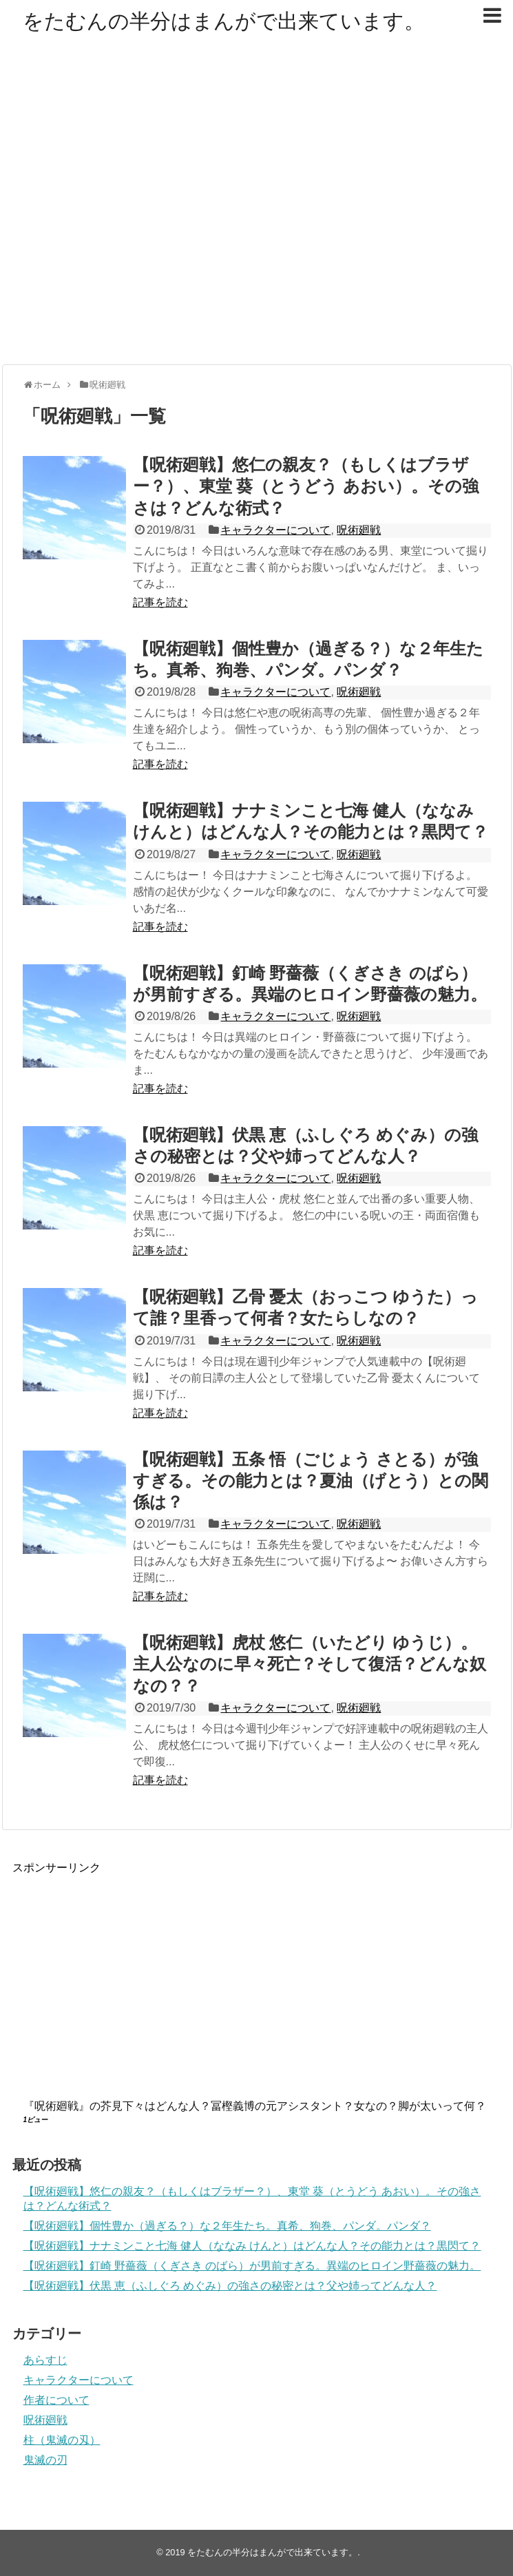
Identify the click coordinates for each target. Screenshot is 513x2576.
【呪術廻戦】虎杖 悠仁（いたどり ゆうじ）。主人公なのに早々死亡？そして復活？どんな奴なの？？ (309, 1663)
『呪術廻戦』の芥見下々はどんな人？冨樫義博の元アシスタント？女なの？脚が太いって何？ (254, 2106)
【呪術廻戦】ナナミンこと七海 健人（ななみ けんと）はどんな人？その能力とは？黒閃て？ (252, 2246)
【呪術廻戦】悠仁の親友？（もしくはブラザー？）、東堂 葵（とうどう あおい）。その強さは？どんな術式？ (306, 486)
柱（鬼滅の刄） (62, 2440)
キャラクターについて (275, 530)
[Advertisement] (139, 215)
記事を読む (160, 602)
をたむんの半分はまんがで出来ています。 (224, 21)
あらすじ (45, 2360)
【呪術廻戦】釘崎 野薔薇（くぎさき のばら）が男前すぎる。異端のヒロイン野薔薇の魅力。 (252, 2266)
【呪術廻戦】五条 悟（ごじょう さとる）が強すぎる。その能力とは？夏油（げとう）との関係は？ (310, 1480)
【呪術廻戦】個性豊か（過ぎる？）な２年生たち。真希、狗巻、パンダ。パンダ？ (227, 2226)
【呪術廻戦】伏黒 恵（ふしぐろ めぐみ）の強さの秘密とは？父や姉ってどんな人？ (230, 2286)
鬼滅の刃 (45, 2460)
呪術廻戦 (359, 530)
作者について (56, 2400)
